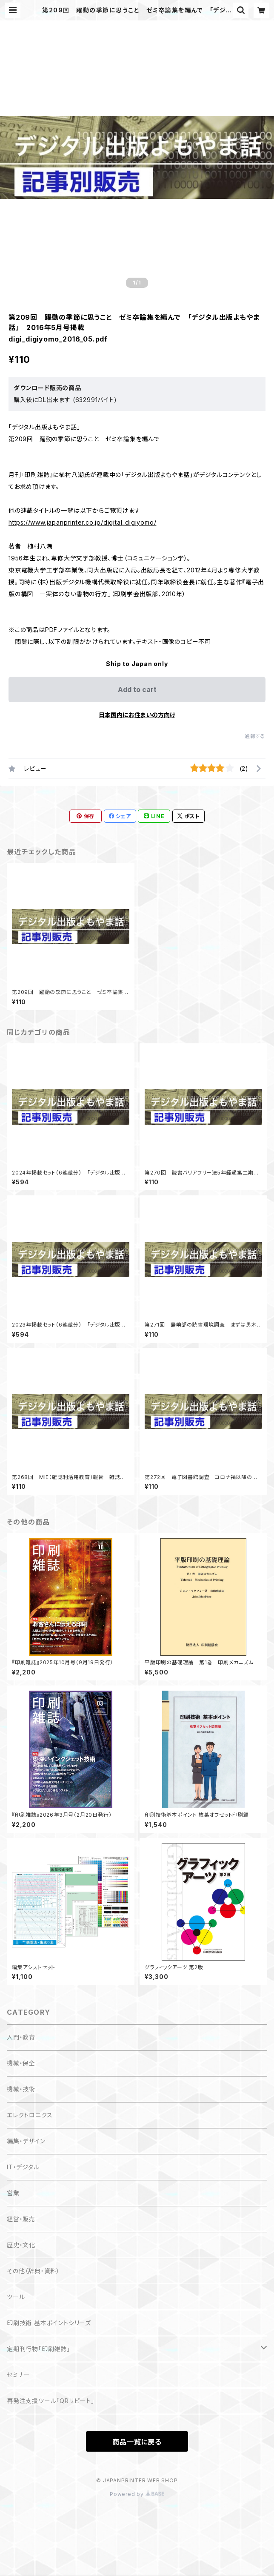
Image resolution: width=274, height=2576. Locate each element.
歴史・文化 (21, 2245)
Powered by (137, 2494)
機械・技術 (21, 2089)
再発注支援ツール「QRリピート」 (50, 2400)
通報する (255, 736)
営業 (13, 2193)
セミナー (18, 2374)
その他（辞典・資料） (33, 2270)
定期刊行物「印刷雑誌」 (38, 2348)
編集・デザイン (26, 2141)
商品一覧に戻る (137, 2442)
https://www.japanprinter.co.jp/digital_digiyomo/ (82, 522)
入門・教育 (21, 2037)
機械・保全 (21, 2063)
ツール (16, 2296)
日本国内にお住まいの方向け (137, 714)
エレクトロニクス (29, 2115)
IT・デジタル (23, 2167)
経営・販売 (21, 2219)
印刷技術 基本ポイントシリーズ (49, 2322)
